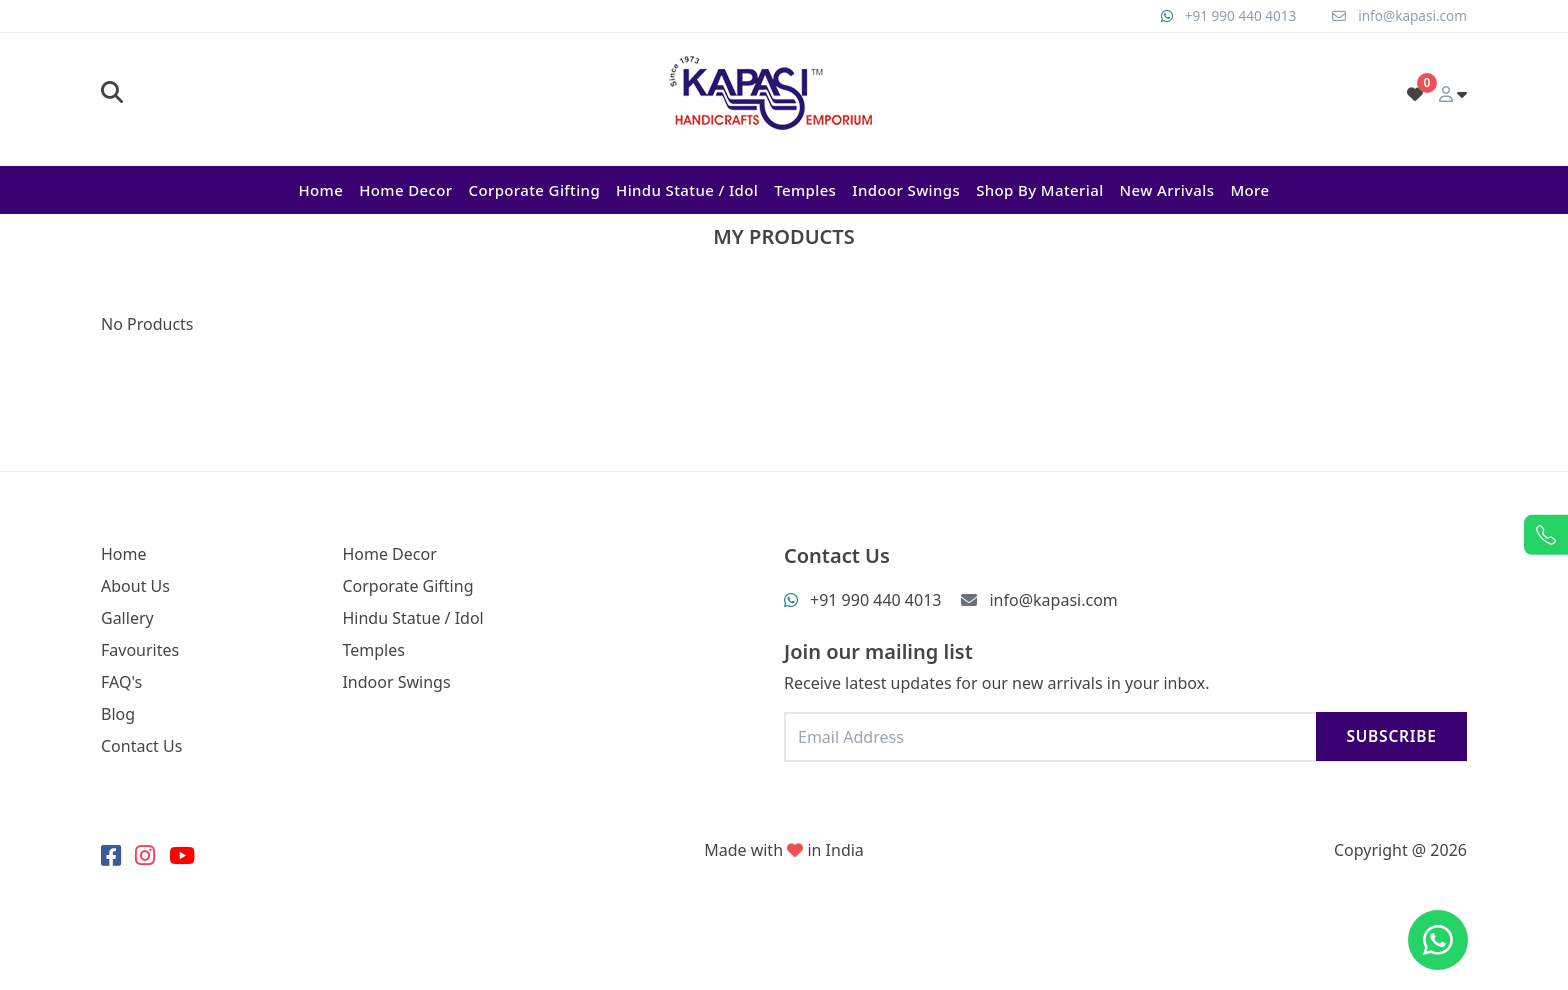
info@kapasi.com (1411, 15)
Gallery (127, 618)
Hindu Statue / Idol (687, 190)
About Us (135, 586)
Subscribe (1389, 736)
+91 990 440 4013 (1235, 15)
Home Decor (405, 190)
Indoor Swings (906, 190)
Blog (118, 714)
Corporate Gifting (534, 190)
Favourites (140, 650)
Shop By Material (1039, 190)
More (1249, 190)
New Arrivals (1167, 190)
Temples (805, 190)
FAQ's (121, 682)
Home (320, 190)
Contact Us (141, 746)
